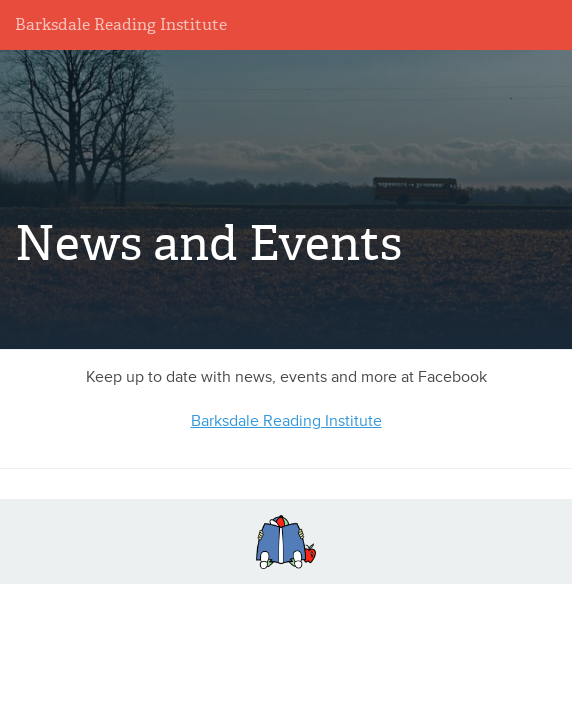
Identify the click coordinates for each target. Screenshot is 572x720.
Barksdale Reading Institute (121, 24)
